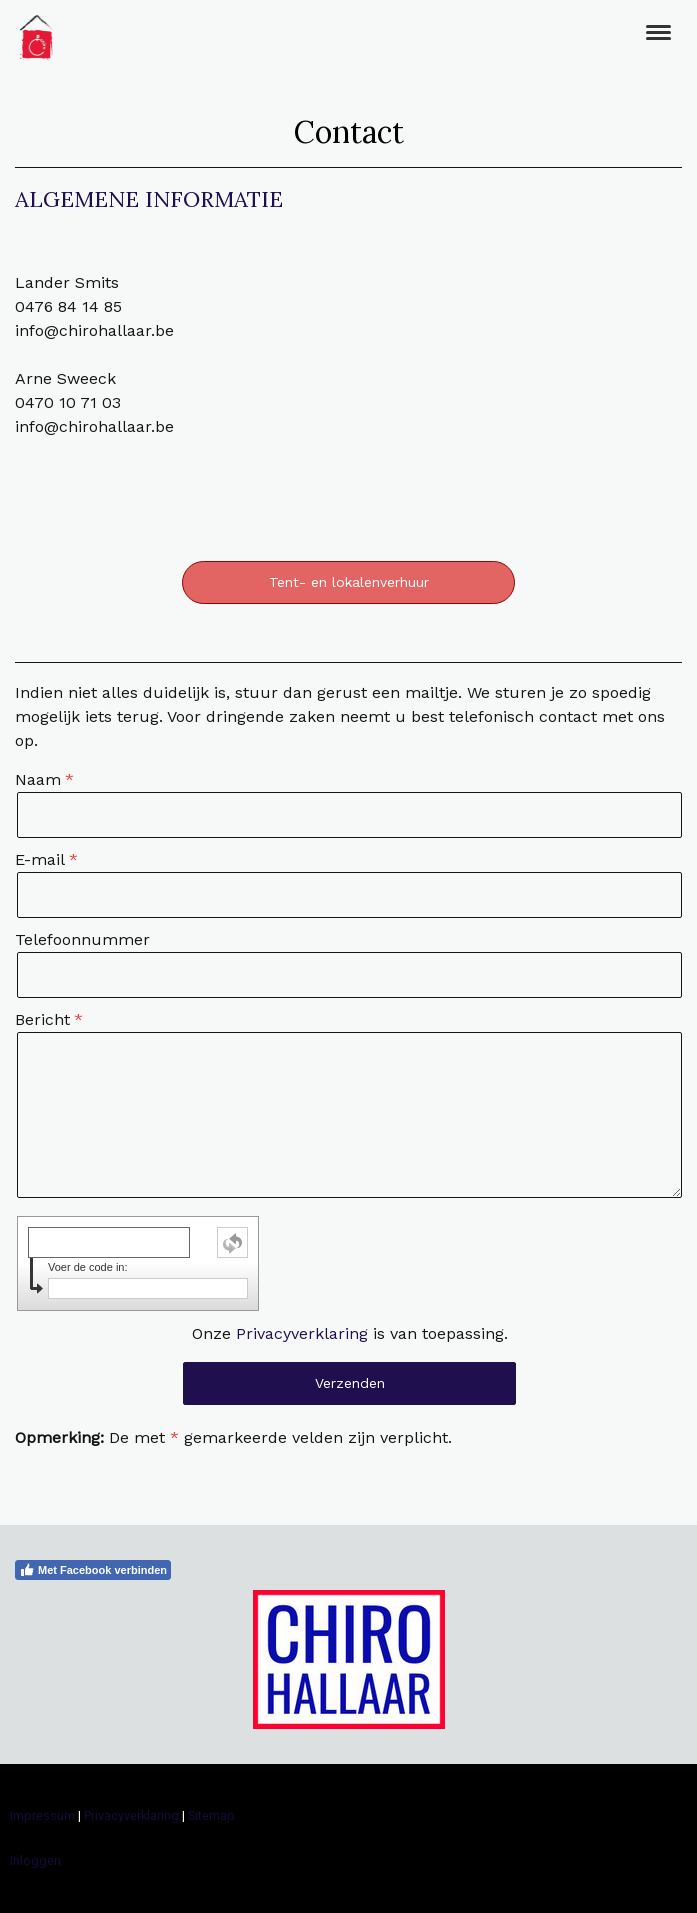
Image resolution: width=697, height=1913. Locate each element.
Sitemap (211, 1815)
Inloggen (35, 1860)
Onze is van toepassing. (350, 1333)
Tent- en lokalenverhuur (349, 582)
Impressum (42, 1815)
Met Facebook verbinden (93, 1570)
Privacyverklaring (302, 1333)
